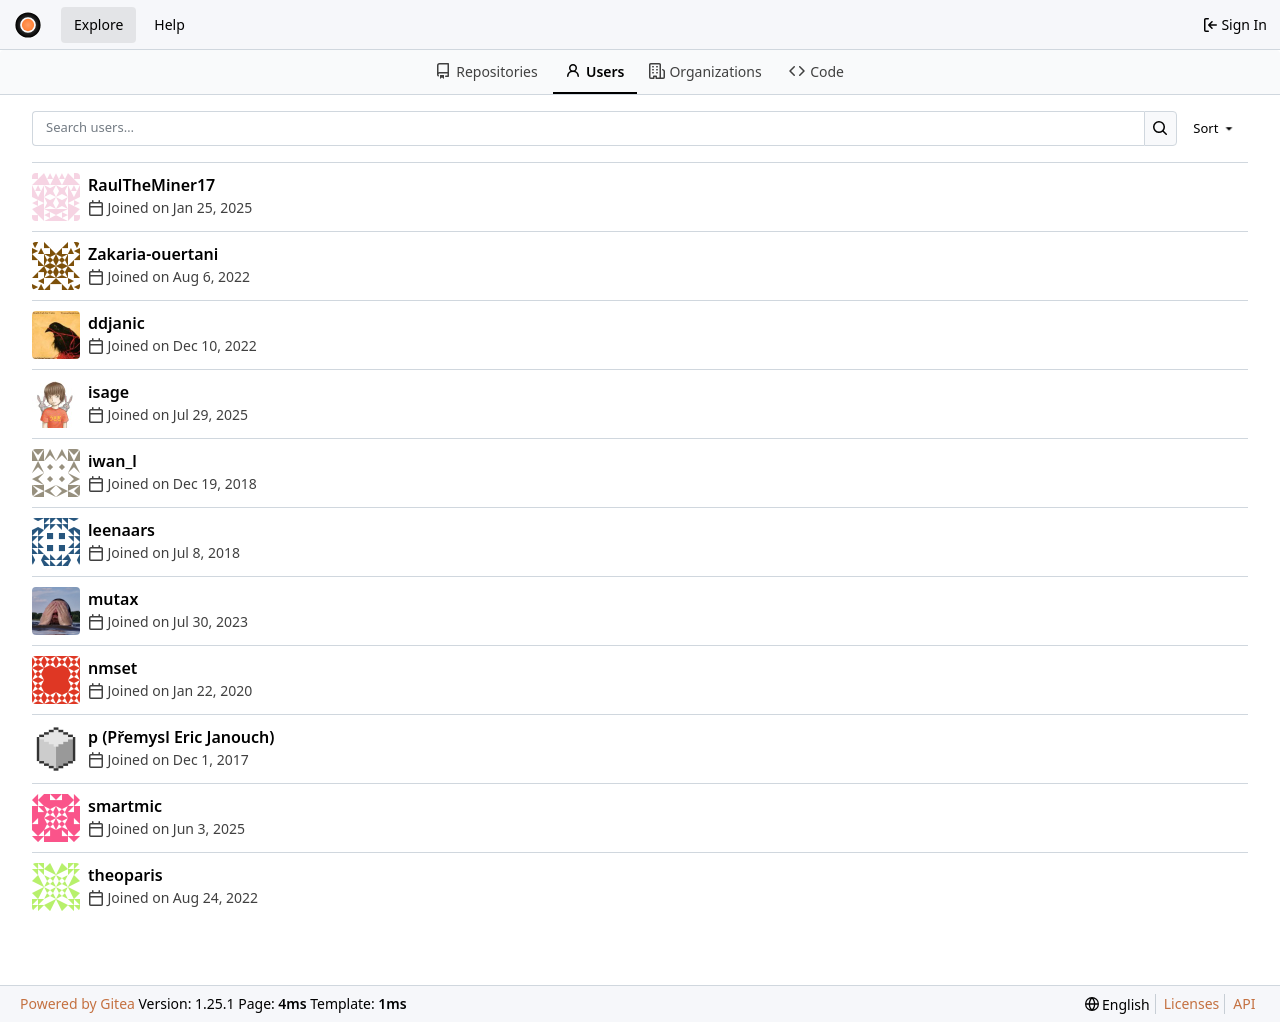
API (1244, 1003)
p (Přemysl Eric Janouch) (181, 737)
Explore (98, 24)
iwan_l (112, 461)
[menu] (1214, 128)
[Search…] (1160, 128)
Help (169, 24)
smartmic (125, 806)
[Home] (28, 25)
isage (108, 392)
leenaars (121, 530)
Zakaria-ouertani (153, 254)
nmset (112, 668)
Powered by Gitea (77, 1003)
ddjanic (116, 323)
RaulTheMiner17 (151, 185)
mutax (113, 599)
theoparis (125, 875)
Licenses (1192, 1003)
